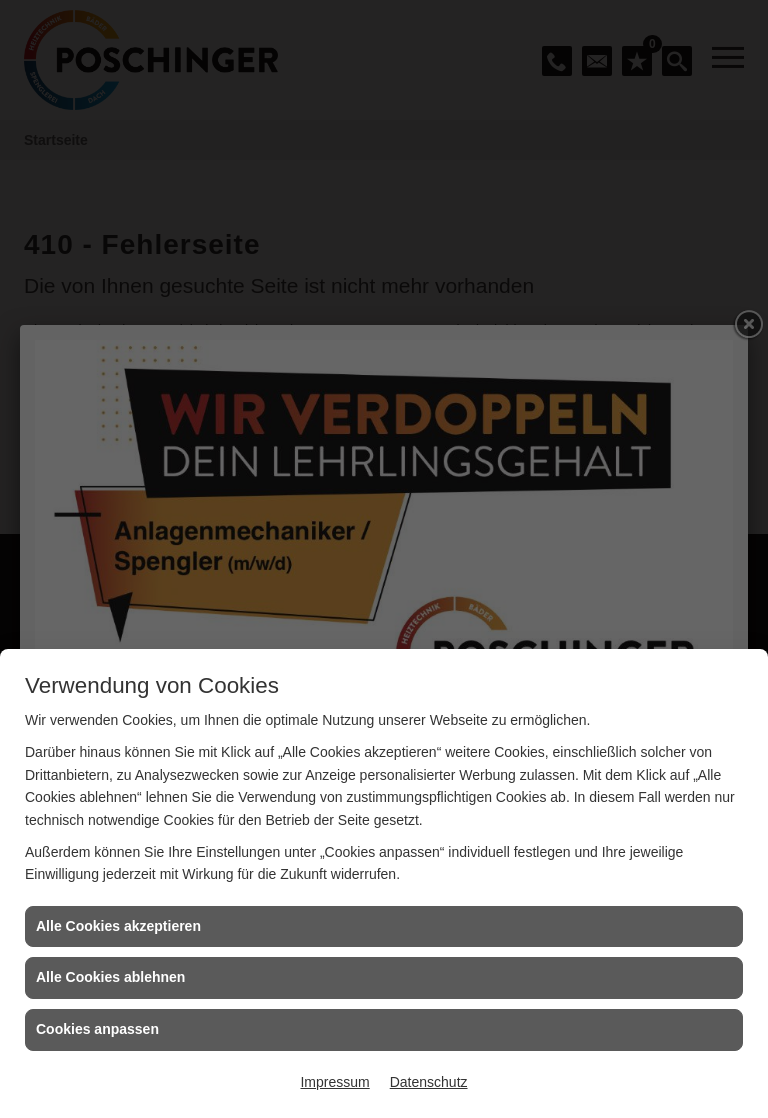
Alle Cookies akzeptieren (118, 926)
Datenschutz (429, 1082)
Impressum (334, 1082)
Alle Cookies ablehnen (110, 977)
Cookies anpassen (97, 1029)
